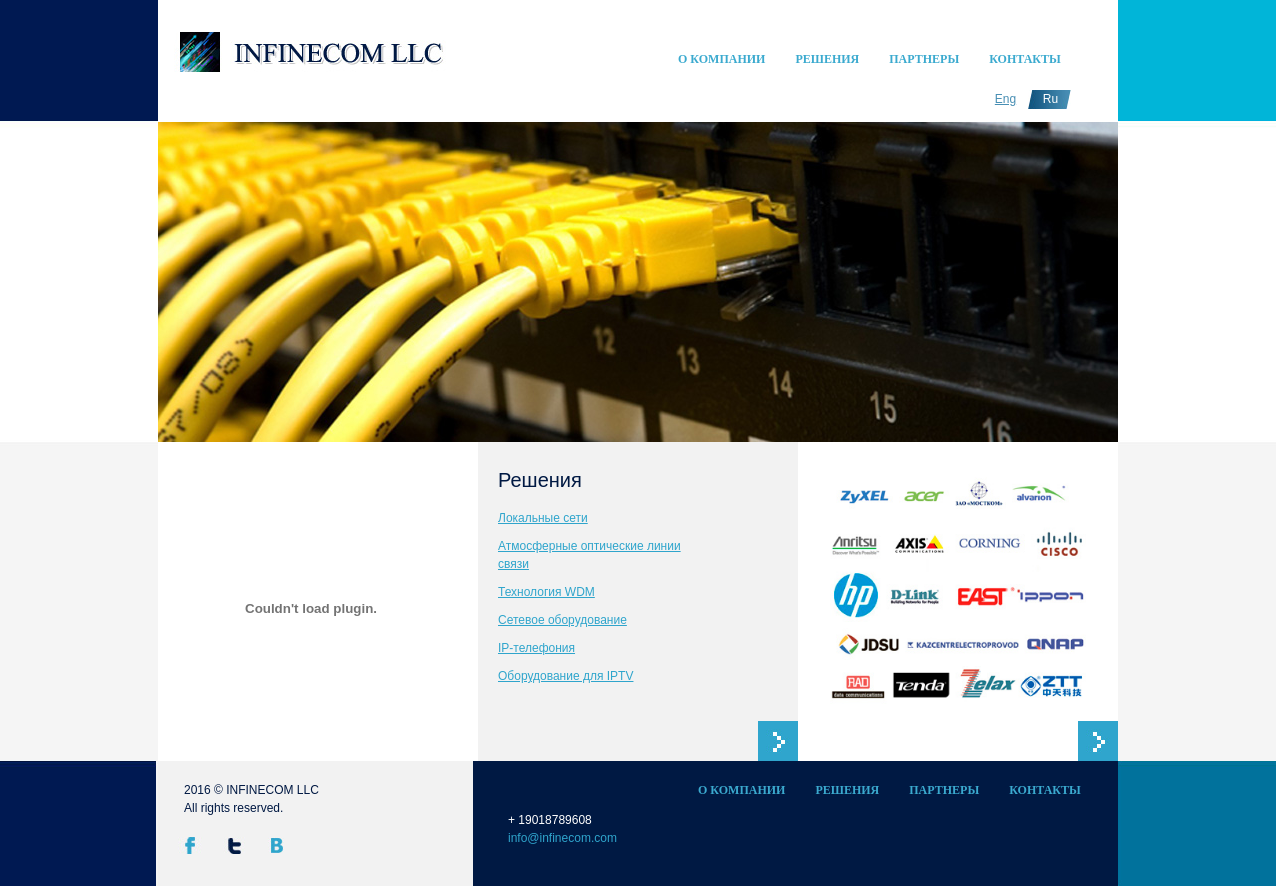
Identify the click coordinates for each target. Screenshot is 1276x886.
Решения (827, 59)
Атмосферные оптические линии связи (589, 555)
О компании (721, 59)
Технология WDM (546, 592)
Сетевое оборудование (562, 620)
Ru (1050, 99)
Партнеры (924, 59)
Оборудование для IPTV (565, 676)
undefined (225, 349)
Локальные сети (543, 518)
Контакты (1025, 59)
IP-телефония (536, 648)
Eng (1005, 99)
